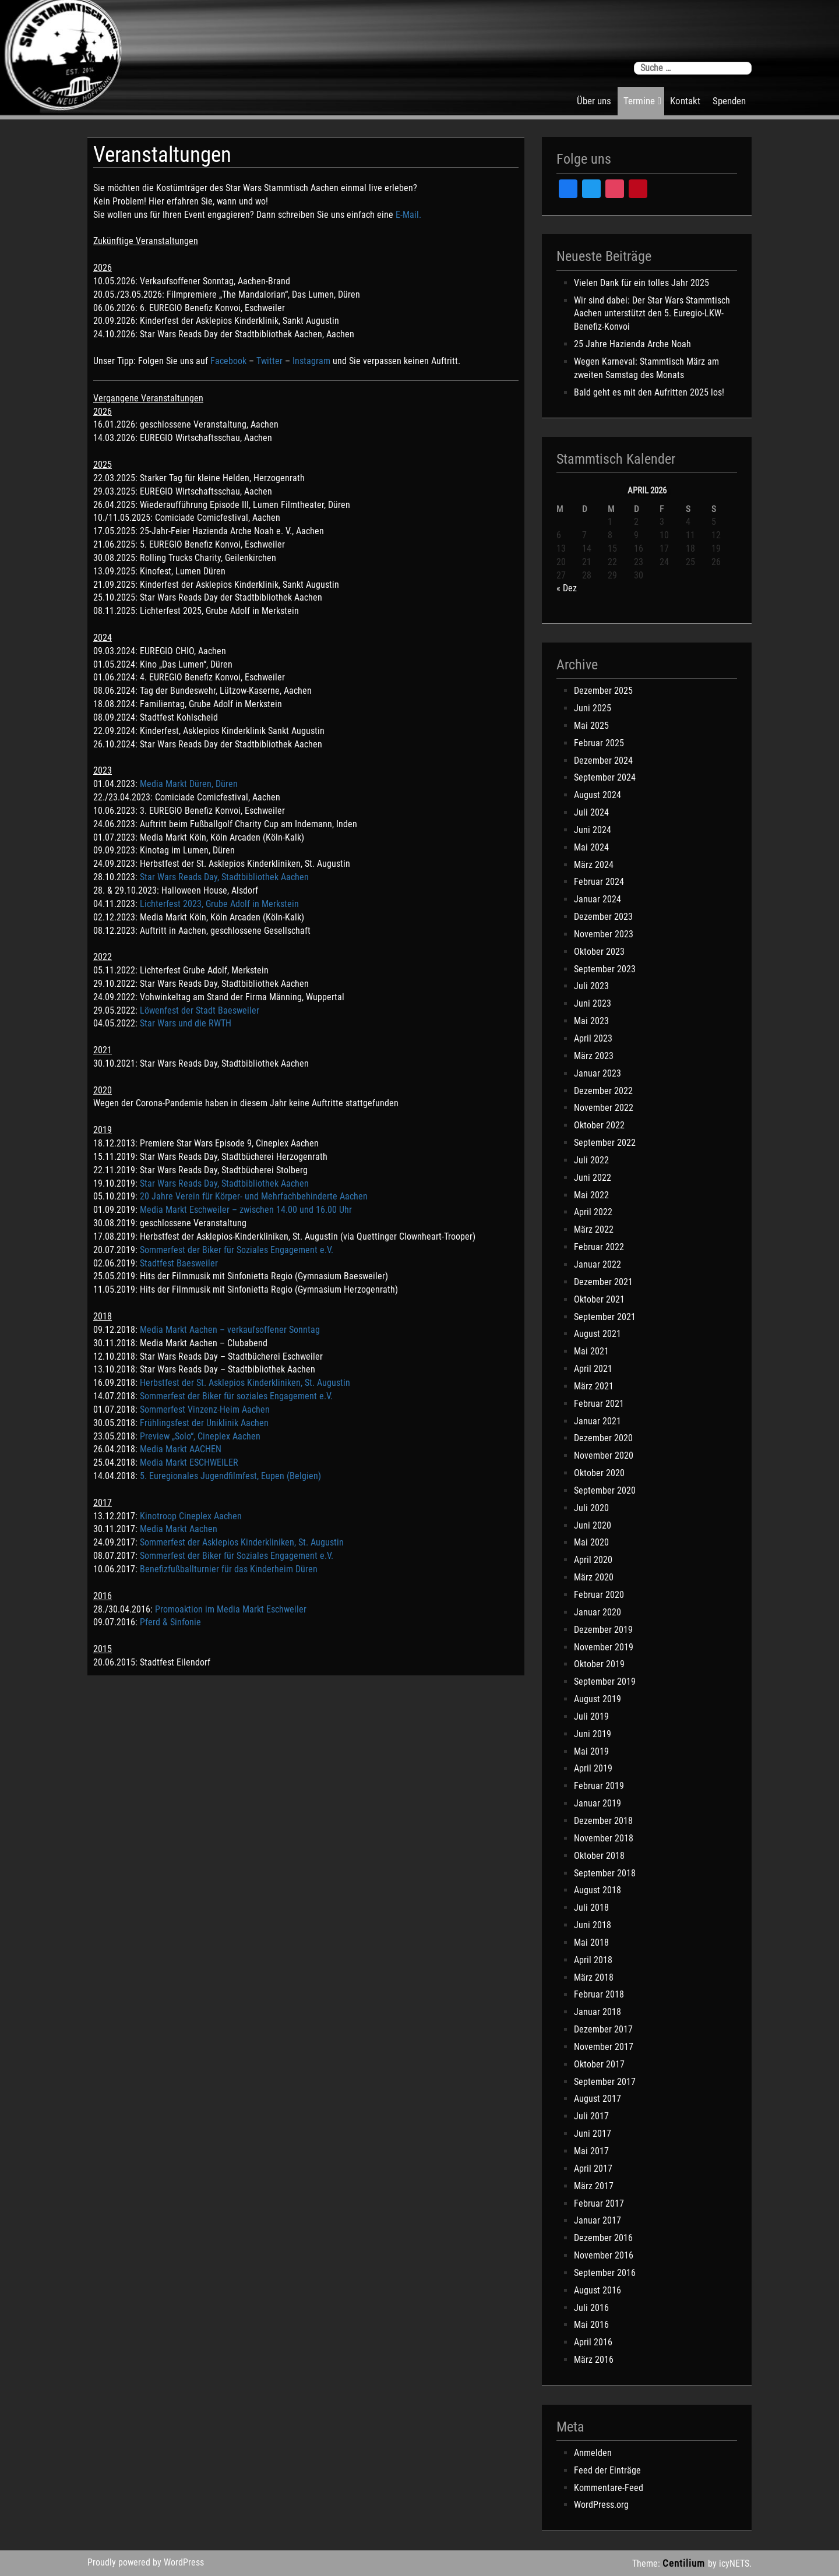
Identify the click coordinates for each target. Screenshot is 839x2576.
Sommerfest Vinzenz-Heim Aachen (205, 1409)
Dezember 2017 (603, 2029)
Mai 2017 (591, 2151)
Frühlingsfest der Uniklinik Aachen (204, 1422)
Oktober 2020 (599, 1472)
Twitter (269, 360)
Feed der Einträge (607, 2470)
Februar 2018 (599, 1994)
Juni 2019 (592, 1733)
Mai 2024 (591, 847)
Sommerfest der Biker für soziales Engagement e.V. (236, 1396)
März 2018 (594, 1977)
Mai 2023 (591, 1020)
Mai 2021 (591, 1351)
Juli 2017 (591, 2116)
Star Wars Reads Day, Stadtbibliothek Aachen (224, 877)
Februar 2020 (599, 1594)
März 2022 (594, 1229)
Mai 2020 (591, 1542)
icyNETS (734, 2563)
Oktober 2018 (599, 1855)
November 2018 (603, 1838)
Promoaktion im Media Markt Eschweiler (230, 1609)
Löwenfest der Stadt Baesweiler (199, 1010)
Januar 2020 (597, 1612)
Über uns (594, 101)
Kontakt (685, 101)
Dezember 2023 (603, 916)
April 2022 (593, 1212)
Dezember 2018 (603, 1820)
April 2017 (593, 2168)
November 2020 (603, 1455)
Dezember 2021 (603, 1281)
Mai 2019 (591, 1751)
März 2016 (594, 2359)
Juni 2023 (592, 1003)
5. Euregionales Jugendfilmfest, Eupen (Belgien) (230, 1475)
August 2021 (597, 1333)
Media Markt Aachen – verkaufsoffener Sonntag (230, 1329)
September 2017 (605, 2081)
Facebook (228, 360)
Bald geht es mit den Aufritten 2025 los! (649, 392)
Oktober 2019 (599, 1664)
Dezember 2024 (603, 760)
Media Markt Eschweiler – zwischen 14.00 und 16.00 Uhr (246, 1209)
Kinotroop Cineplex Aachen (191, 1516)
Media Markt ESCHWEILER (189, 1462)
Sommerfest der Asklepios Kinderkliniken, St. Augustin (242, 1542)
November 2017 (603, 2046)
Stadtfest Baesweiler (179, 1263)
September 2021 (605, 1316)
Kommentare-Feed (608, 2487)
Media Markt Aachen (180, 1528)
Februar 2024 (599, 881)
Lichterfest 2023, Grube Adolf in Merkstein (219, 903)
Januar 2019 (597, 1803)
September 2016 (605, 2272)
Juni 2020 (592, 1525)
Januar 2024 (597, 899)
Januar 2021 (597, 1421)
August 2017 (597, 2098)
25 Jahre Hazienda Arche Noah (632, 344)
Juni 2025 (592, 708)
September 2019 (605, 1681)
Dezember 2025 (603, 690)
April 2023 (593, 1038)
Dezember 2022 (603, 1090)
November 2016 (603, 2255)
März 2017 (594, 2186)
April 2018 (593, 1959)
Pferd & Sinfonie (170, 1622)
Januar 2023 (597, 1073)
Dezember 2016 (603, 2237)
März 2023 (594, 1055)
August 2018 (597, 1890)
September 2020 (605, 1490)
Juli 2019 (591, 1716)
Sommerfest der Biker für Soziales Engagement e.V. (236, 1249)
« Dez (566, 588)
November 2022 (603, 1107)
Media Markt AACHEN (182, 1449)
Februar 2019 (599, 1785)
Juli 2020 (591, 1507)
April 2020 (593, 1559)
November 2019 (603, 1647)
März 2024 (594, 864)
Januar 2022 (597, 1264)
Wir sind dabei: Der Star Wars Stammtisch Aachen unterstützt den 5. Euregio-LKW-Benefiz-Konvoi (652, 314)
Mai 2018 (591, 1942)
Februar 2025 (599, 743)
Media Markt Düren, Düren (189, 783)
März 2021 (594, 1386)
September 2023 (605, 969)
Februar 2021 (599, 1403)
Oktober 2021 (599, 1299)
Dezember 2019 (603, 1629)
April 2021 (593, 1368)
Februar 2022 (599, 1246)
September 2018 (605, 1873)
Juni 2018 (592, 1925)
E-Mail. (408, 214)
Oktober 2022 (599, 1125)
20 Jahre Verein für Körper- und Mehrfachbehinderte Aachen (254, 1196)
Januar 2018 (597, 2011)
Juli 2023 (591, 985)
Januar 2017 (597, 2220)
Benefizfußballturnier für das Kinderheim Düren (229, 1569)
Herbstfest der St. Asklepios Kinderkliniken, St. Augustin (245, 1382)
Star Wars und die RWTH (185, 1023)
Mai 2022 (591, 1195)
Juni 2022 (592, 1177)
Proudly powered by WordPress (145, 2562)
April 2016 (593, 2342)
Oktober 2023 (599, 951)
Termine (639, 101)
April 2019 (593, 1768)
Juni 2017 (592, 2133)
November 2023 (603, 934)
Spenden (729, 101)
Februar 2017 (599, 2203)
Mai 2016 (591, 2324)
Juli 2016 (591, 2307)
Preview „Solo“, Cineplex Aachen (199, 1436)
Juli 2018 (591, 1907)
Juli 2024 (591, 812)
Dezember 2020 (603, 1438)
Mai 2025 (591, 725)
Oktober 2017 (599, 2064)
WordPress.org (601, 2504)
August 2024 (597, 794)
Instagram (311, 360)
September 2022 (605, 1142)
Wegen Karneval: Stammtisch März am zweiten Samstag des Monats (646, 368)
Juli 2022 (591, 1160)
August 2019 (597, 1699)
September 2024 (605, 777)
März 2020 (594, 1577)
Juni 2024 (592, 829)
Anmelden (593, 2452)
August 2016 (597, 2290)
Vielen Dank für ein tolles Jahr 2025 (641, 282)
